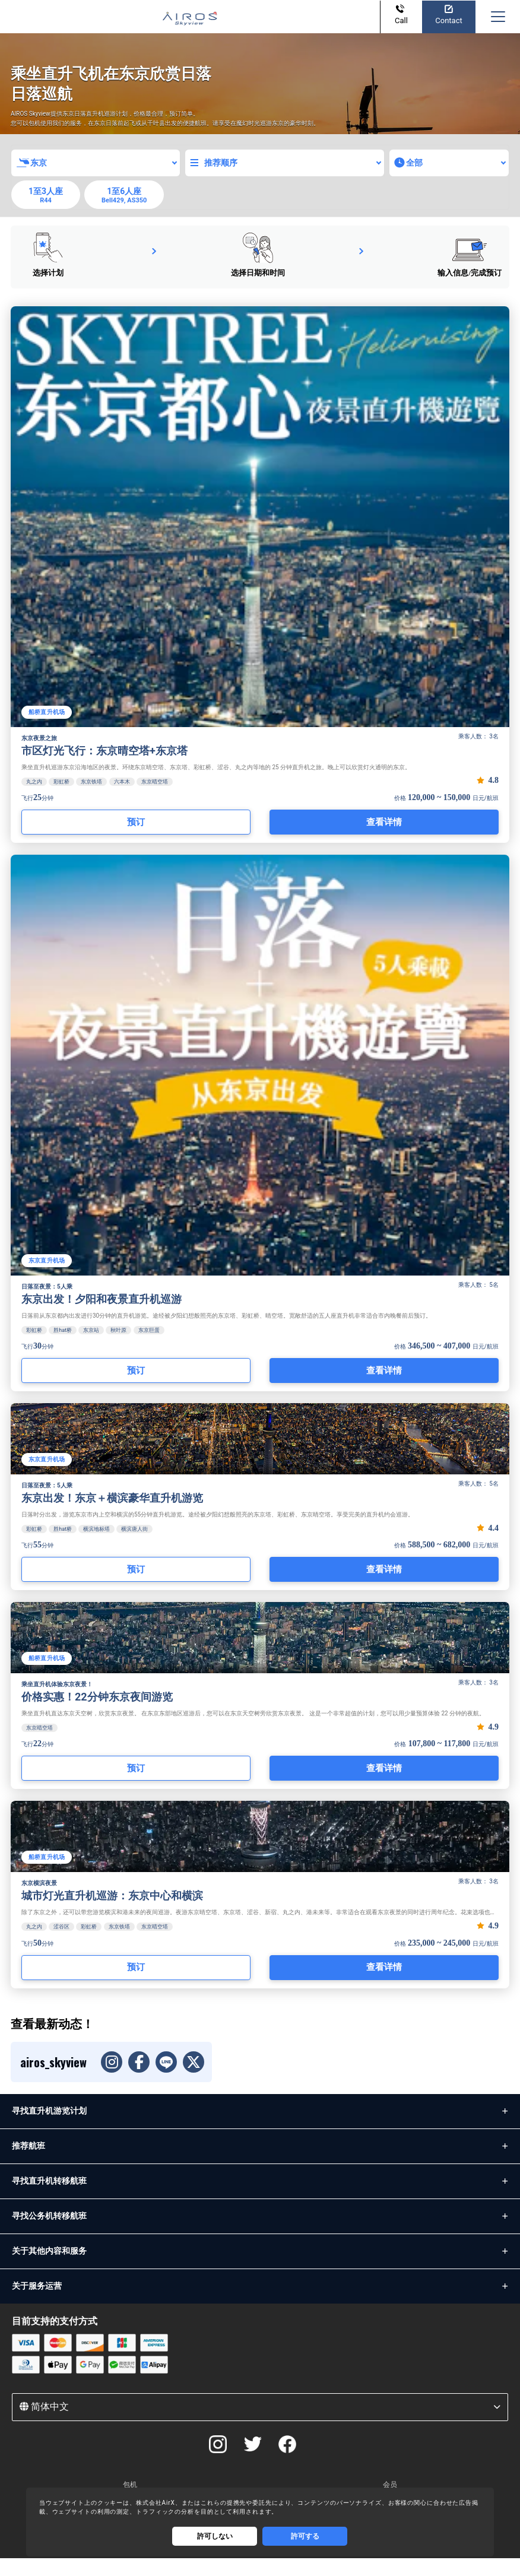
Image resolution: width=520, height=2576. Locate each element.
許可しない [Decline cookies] (215, 2536)
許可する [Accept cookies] (305, 2536)
